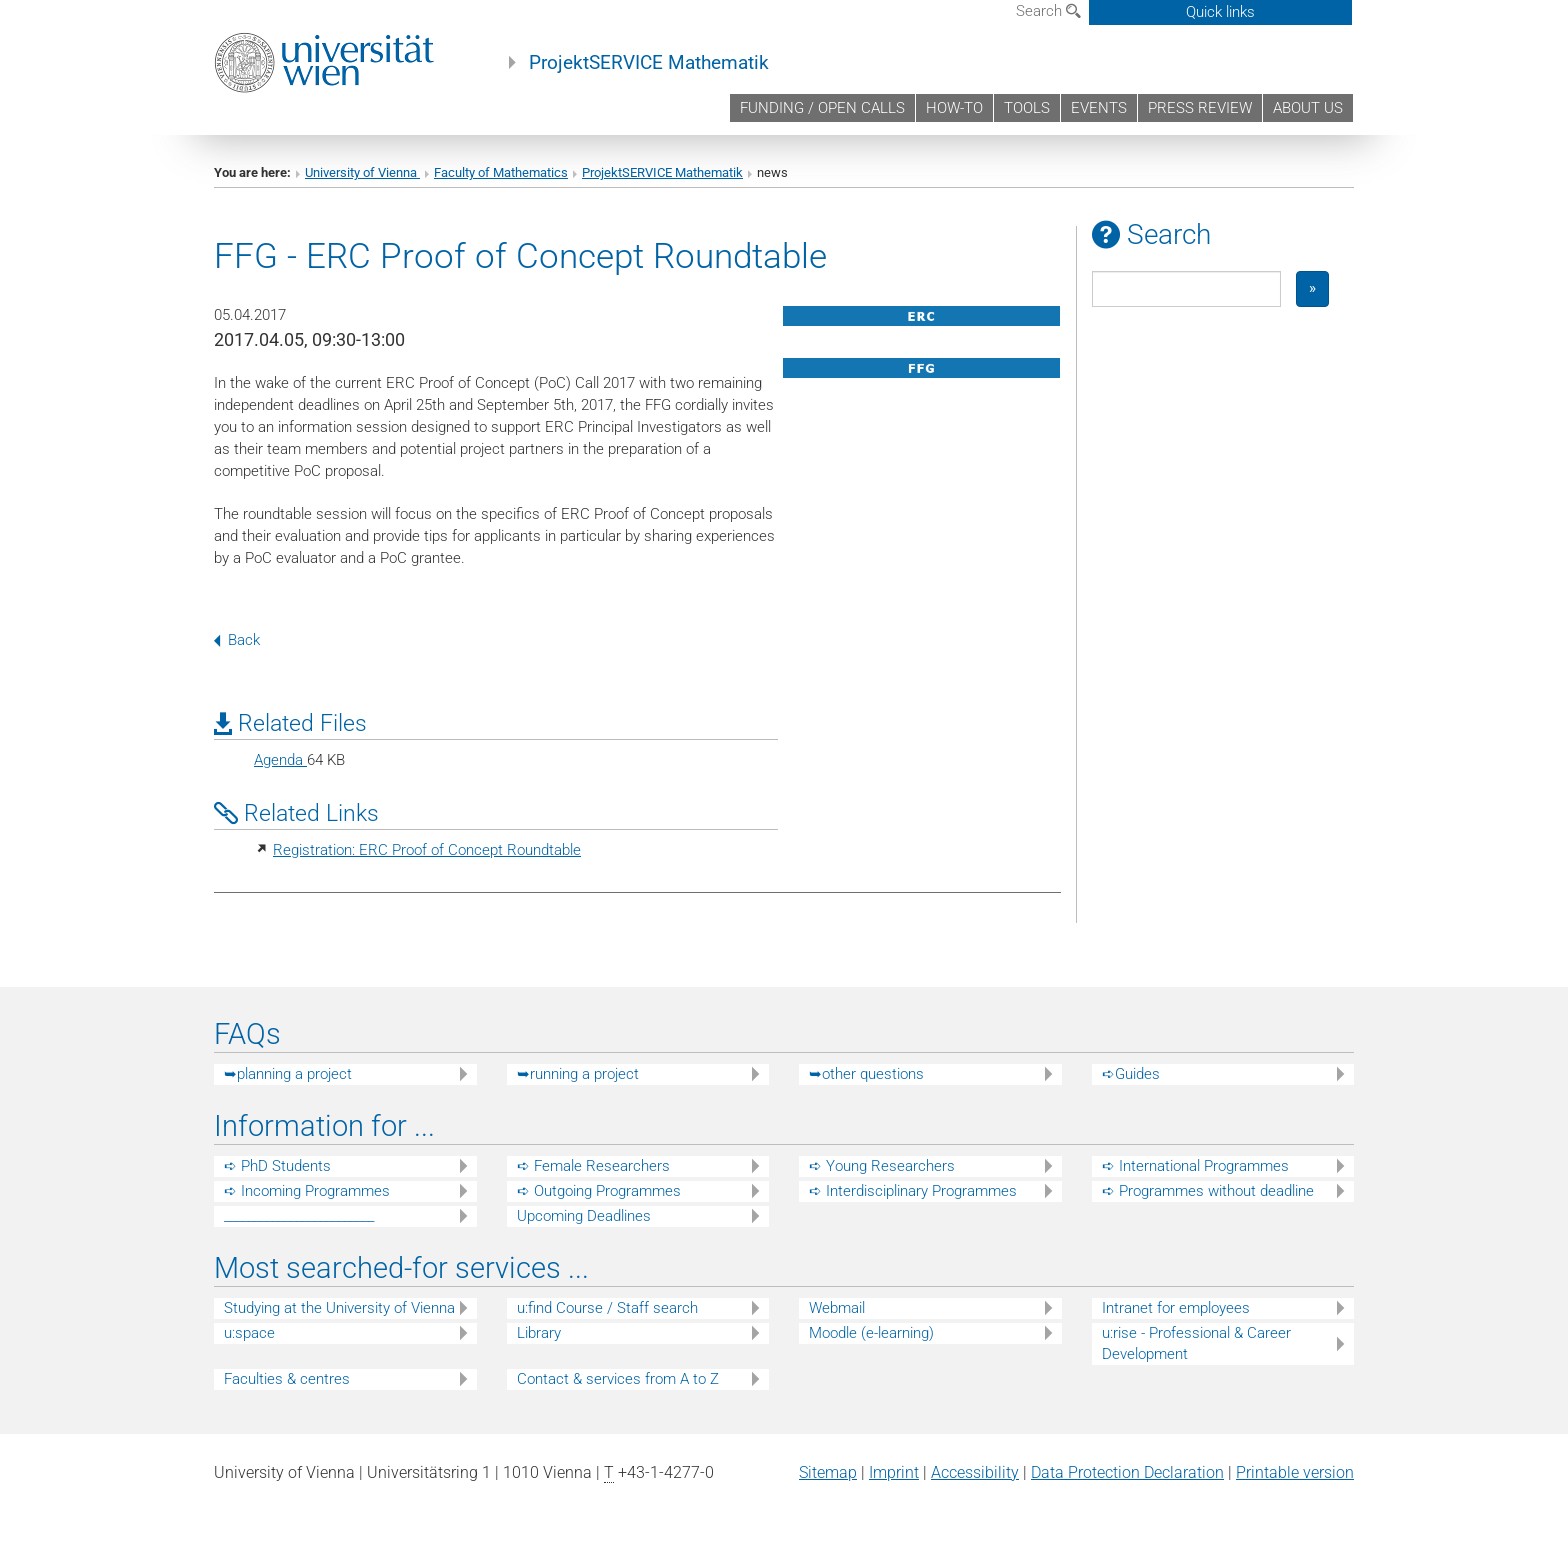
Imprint (894, 1472)
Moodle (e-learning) (871, 1333)
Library (539, 1333)
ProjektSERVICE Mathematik (649, 63)
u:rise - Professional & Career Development (1196, 1343)
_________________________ (299, 1216)
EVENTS (1099, 108)
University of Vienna (362, 172)
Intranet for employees (1176, 1308)
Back (237, 640)
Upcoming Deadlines (584, 1216)
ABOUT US (1308, 108)
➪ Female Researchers (593, 1166)
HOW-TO (954, 108)
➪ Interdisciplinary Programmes (913, 1191)
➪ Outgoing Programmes (599, 1191)
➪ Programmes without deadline (1208, 1191)
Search (1048, 11)
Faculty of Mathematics (501, 172)
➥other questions (866, 1074)
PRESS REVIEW (1200, 108)
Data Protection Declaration (1127, 1472)
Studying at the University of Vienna (339, 1308)
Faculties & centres (287, 1379)
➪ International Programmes (1195, 1166)
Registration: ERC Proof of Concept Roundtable (427, 850)
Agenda (280, 760)
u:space (249, 1333)
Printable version (1295, 1472)
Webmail (837, 1308)
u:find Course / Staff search (607, 1308)
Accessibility (975, 1472)
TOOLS (1027, 108)
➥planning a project (288, 1074)
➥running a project (578, 1074)
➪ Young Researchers (882, 1166)
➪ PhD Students (277, 1166)
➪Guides (1131, 1074)
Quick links (1220, 12)
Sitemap (828, 1472)
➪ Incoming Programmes (307, 1191)
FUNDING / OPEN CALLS (822, 108)
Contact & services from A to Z (618, 1379)
